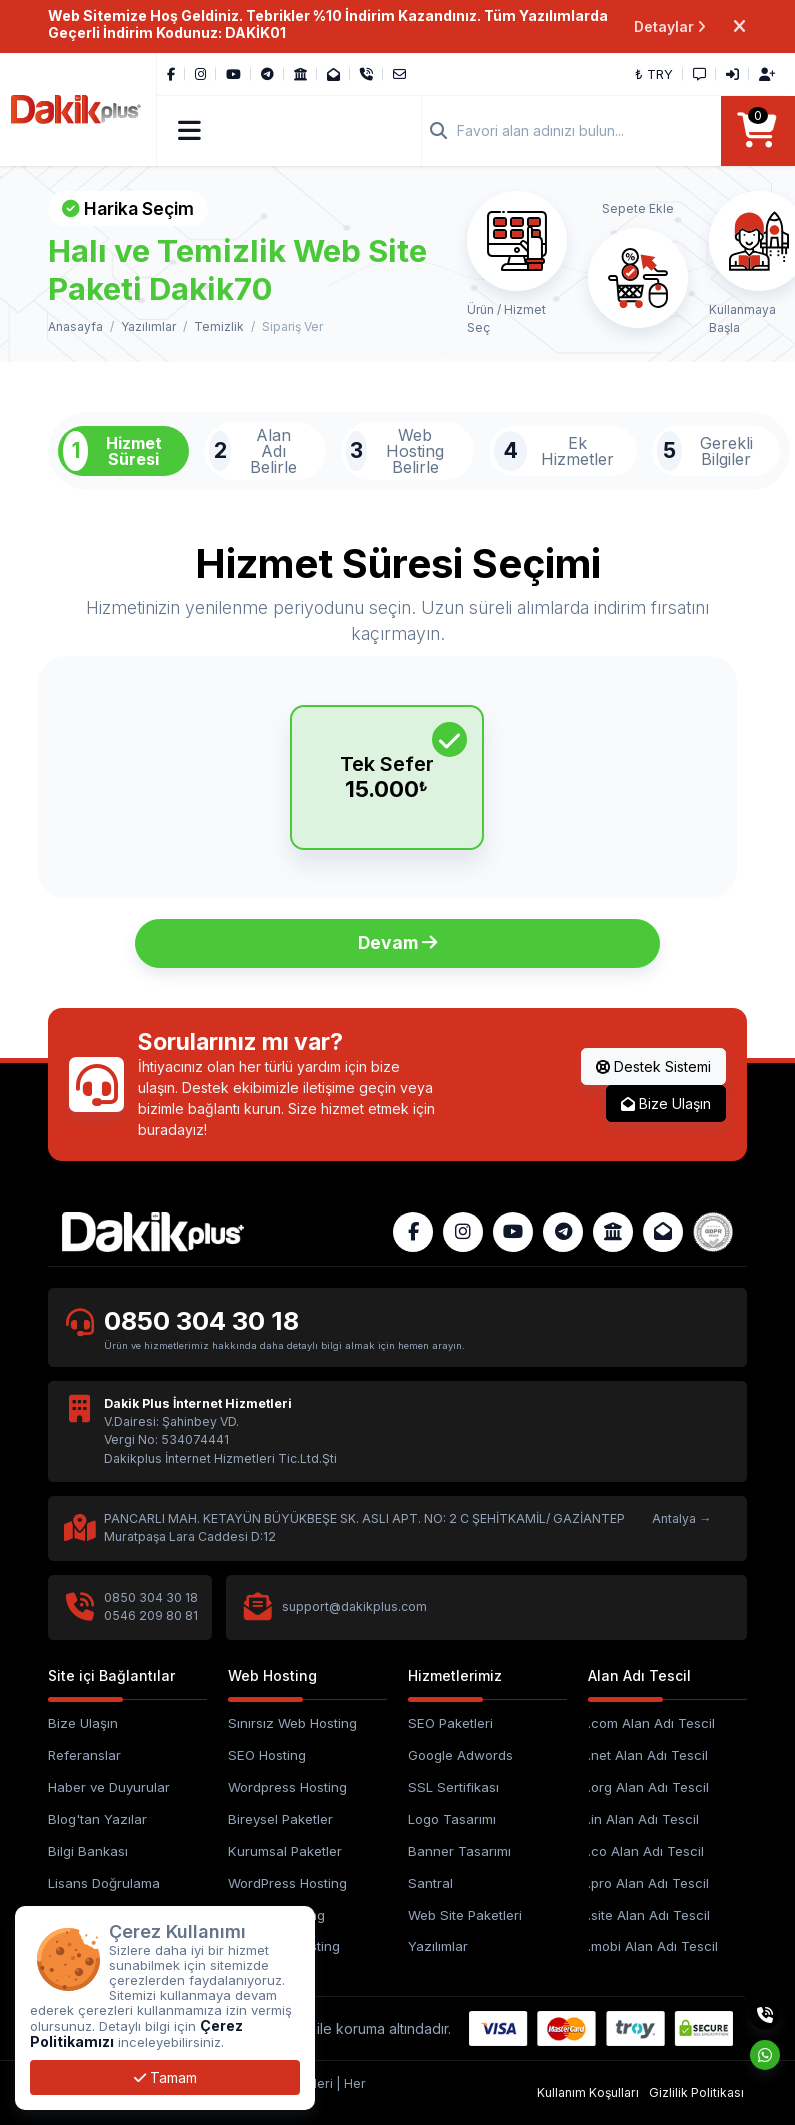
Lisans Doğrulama (104, 1883)
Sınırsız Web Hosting (292, 1723)
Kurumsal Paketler (285, 1851)
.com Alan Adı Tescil (651, 1723)
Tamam (165, 2077)
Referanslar (84, 1755)
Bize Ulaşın (666, 1103)
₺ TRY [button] (654, 74)
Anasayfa (75, 326)
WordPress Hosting (287, 1883)
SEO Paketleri (450, 1723)
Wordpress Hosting (287, 1787)
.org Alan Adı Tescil (648, 1787)
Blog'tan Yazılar (97, 1819)
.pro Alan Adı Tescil (648, 1883)
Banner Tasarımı (459, 1851)
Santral (430, 1883)
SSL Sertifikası (453, 1787)
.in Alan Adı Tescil (643, 1819)
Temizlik (219, 326)
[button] (189, 131)
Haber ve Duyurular (109, 1787)
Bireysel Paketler (280, 1819)
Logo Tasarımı (452, 1819)
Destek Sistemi (653, 1066)
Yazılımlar (148, 326)
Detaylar (670, 26)
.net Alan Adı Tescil (648, 1755)
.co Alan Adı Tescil (646, 1851)
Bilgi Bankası (88, 1851)
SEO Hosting (267, 1755)
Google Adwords (460, 1755)
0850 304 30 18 (201, 1320)
